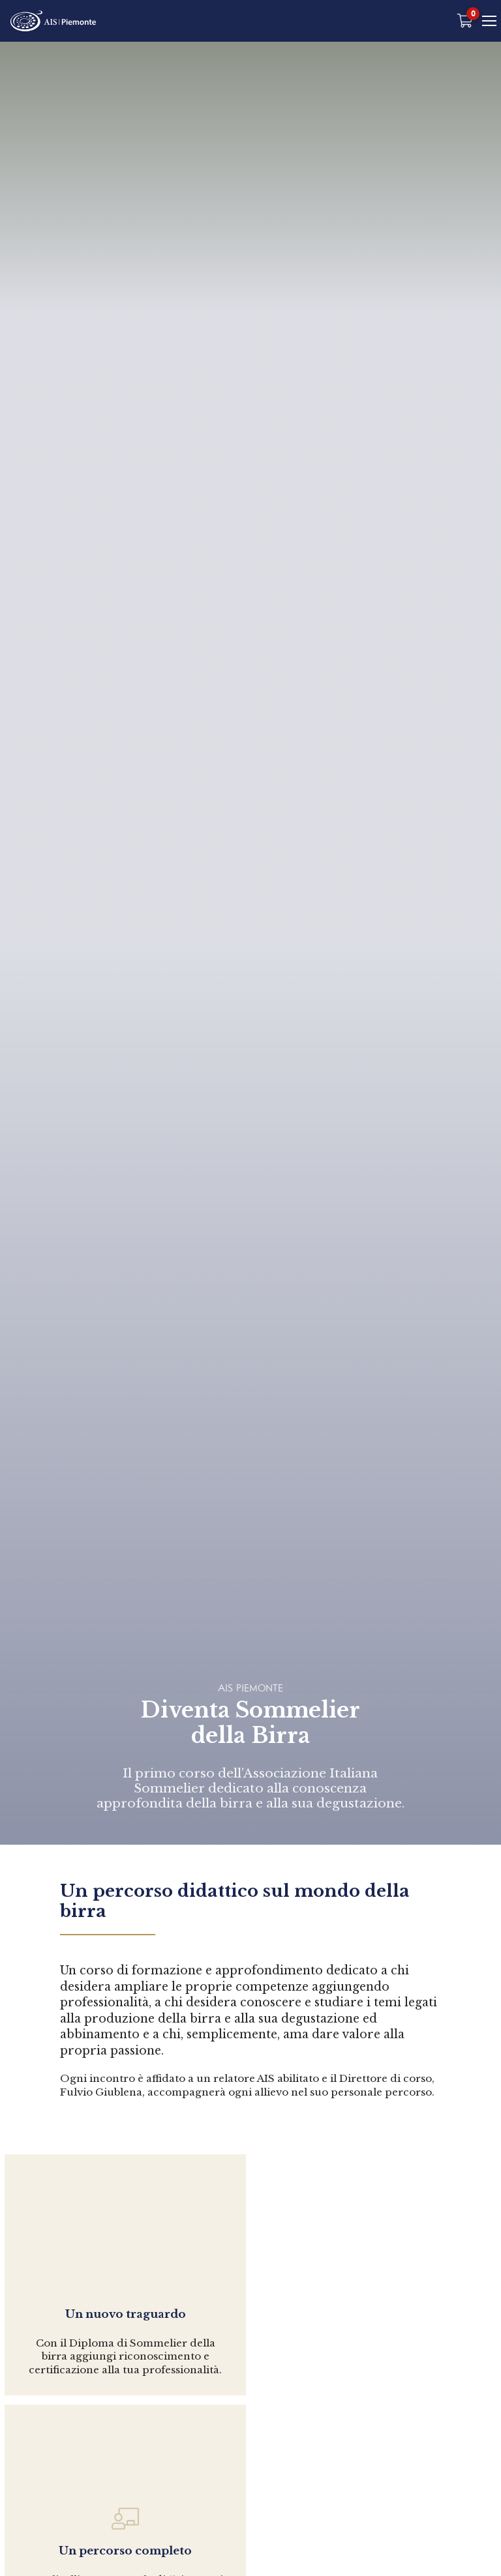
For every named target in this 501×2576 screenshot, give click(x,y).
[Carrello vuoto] (465, 21)
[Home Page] (54, 21)
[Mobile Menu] (489, 21)
